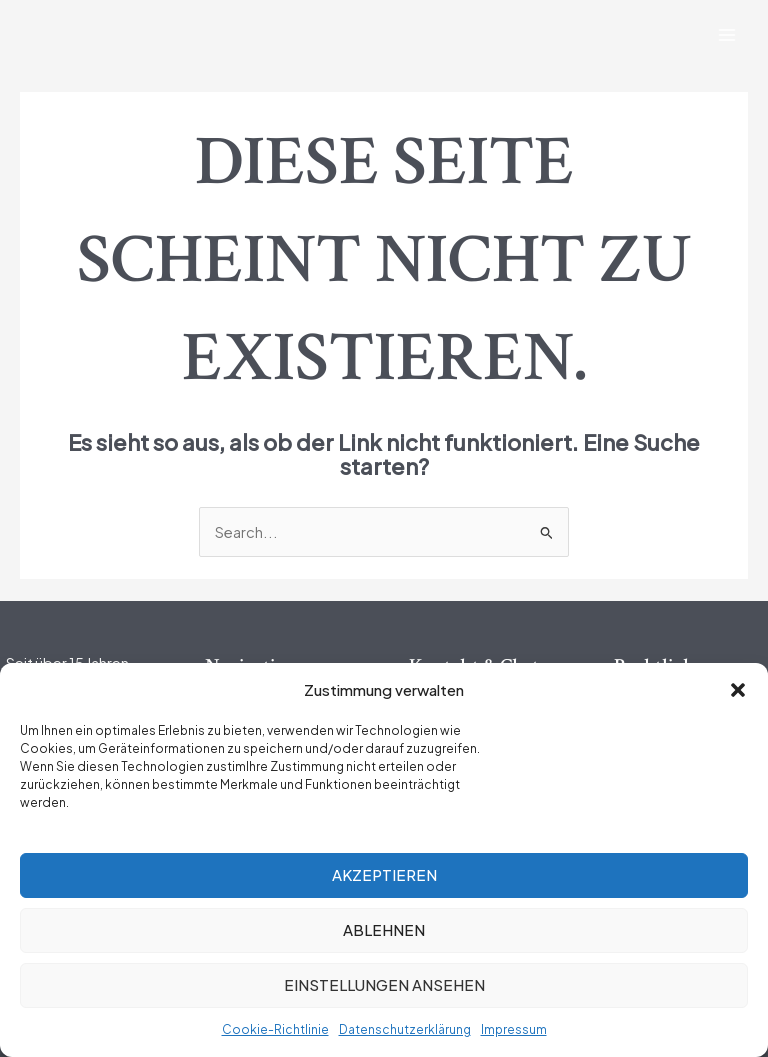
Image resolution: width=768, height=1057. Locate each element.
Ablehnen (384, 929)
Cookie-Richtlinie (275, 1029)
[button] (738, 690)
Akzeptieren (384, 874)
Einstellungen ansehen (384, 984)
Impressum (514, 1029)
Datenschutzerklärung (405, 1029)
